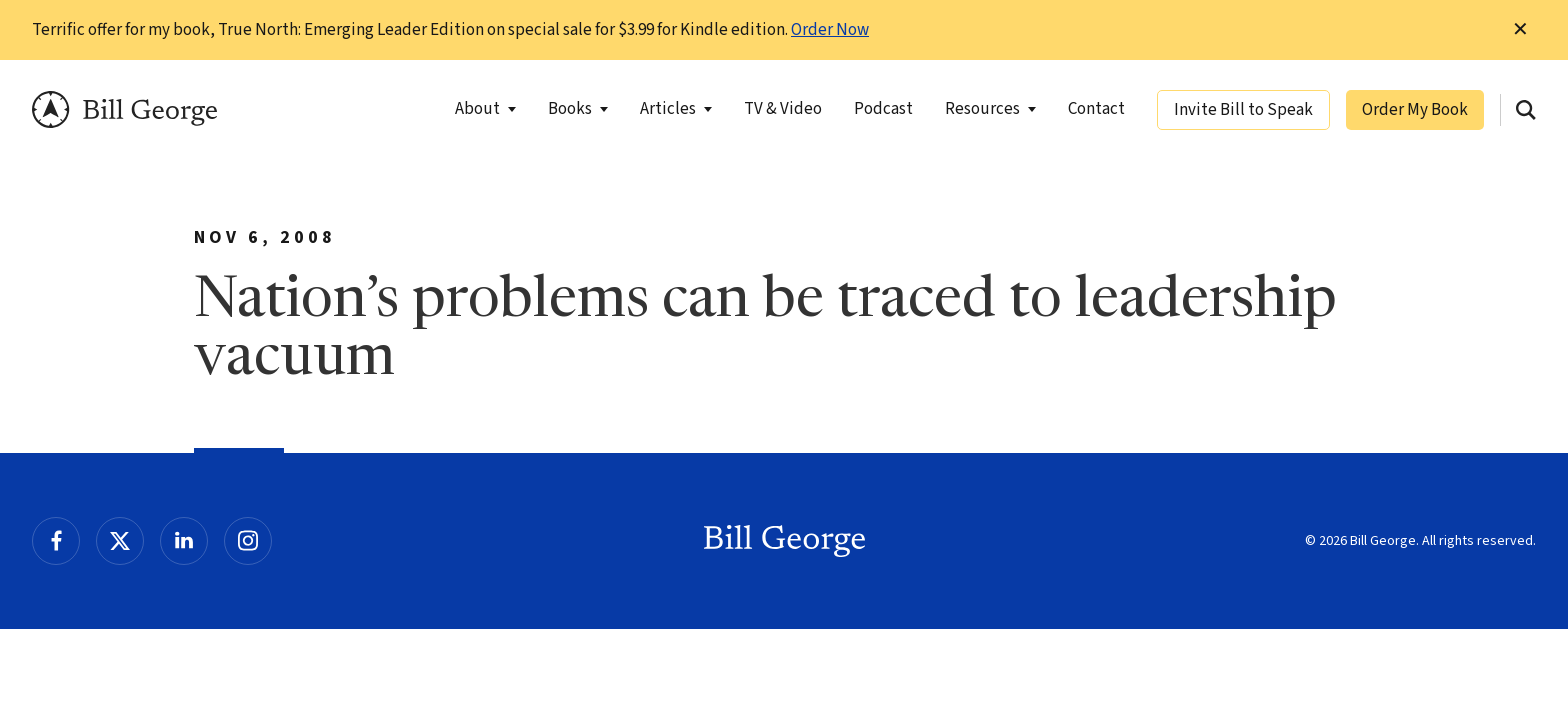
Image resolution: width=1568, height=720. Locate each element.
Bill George (124, 109)
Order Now (830, 30)
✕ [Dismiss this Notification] (1520, 30)
